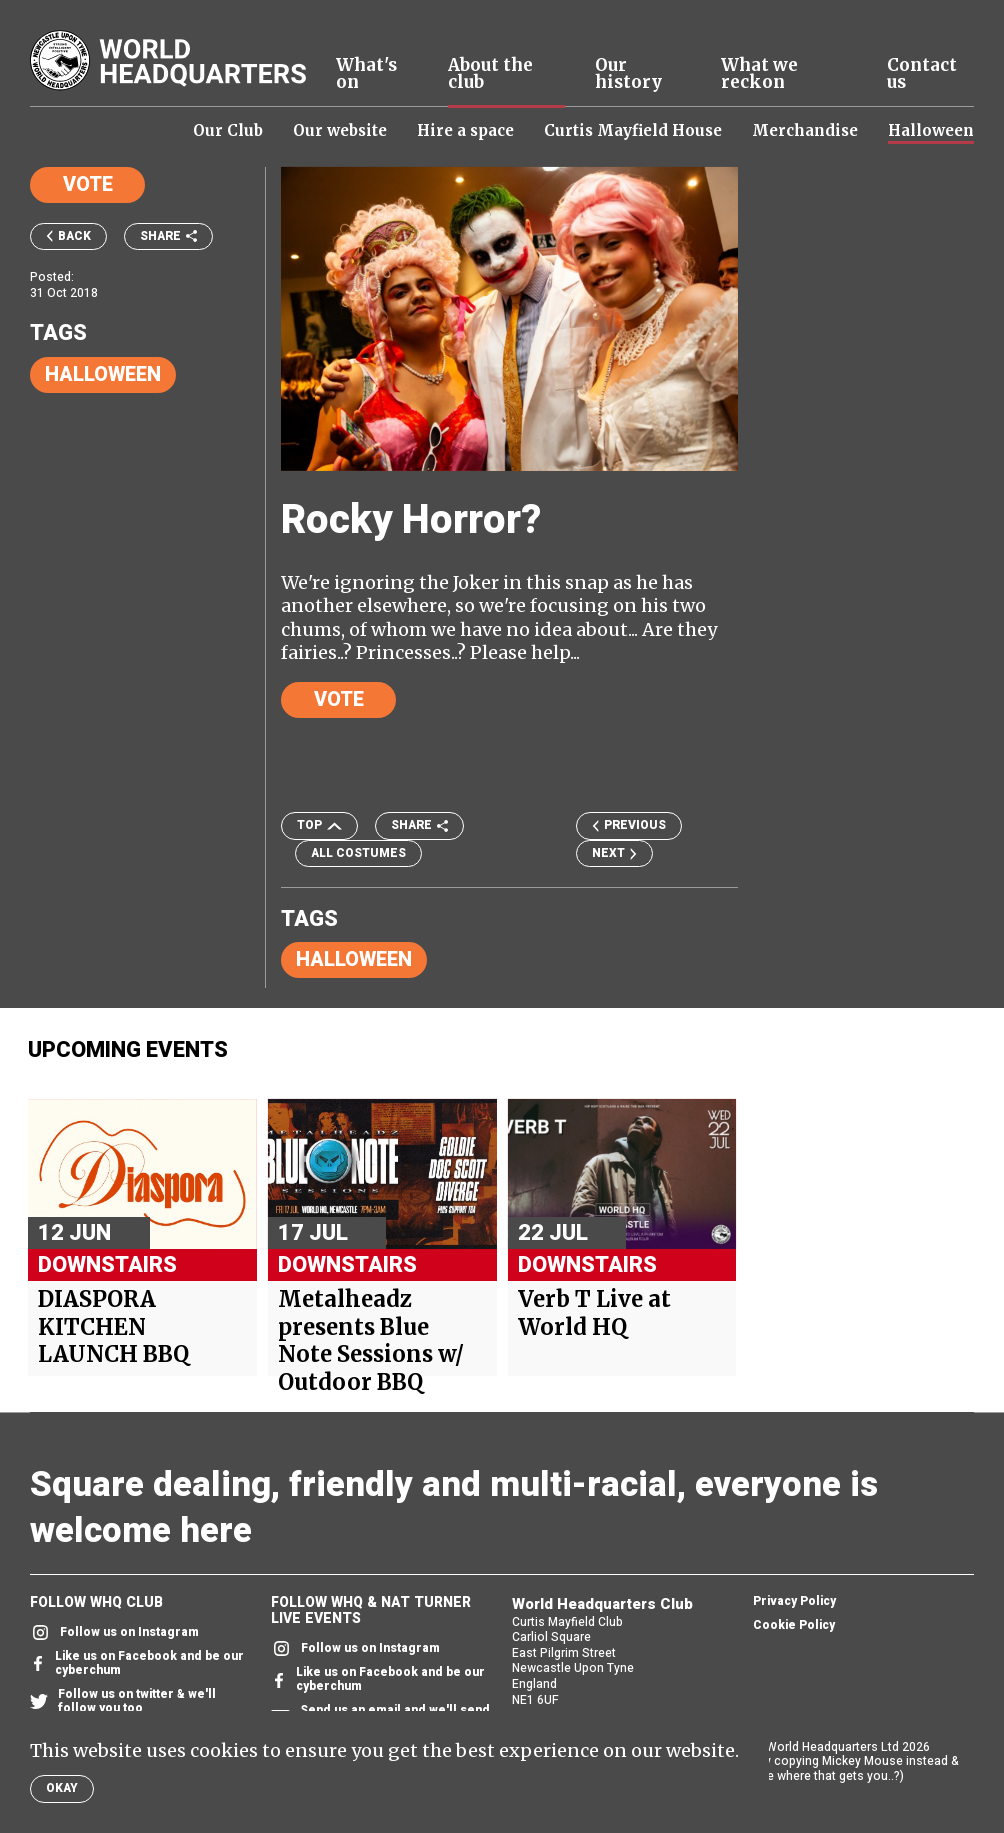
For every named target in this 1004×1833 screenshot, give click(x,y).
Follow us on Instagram (114, 1632)
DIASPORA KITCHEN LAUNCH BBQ (113, 1327)
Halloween (931, 130)
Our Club (228, 130)
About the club (490, 74)
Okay (62, 1788)
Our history (628, 74)
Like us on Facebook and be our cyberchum (137, 1664)
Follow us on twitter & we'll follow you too (123, 1702)
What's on (366, 74)
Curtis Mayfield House (633, 130)
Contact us (922, 74)
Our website (340, 130)
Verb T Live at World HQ (594, 1313)
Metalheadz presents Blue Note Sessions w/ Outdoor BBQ (371, 1341)
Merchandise (805, 130)
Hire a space (465, 130)
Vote (88, 184)
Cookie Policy (794, 1626)
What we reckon (759, 74)
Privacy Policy (794, 1602)
